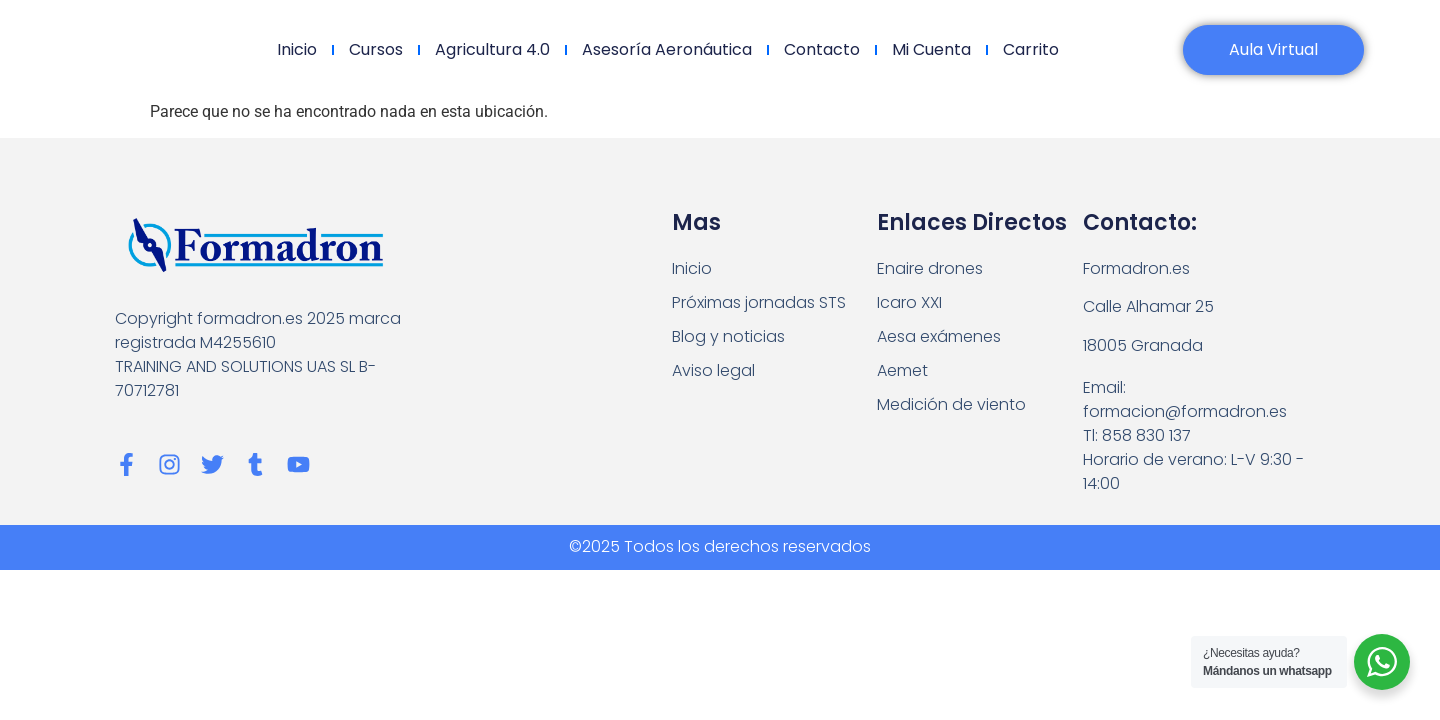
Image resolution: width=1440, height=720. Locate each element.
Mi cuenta (931, 49)
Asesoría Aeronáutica (667, 49)
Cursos (376, 49)
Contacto (822, 49)
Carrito (1031, 49)
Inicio (297, 49)
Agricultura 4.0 (492, 49)
